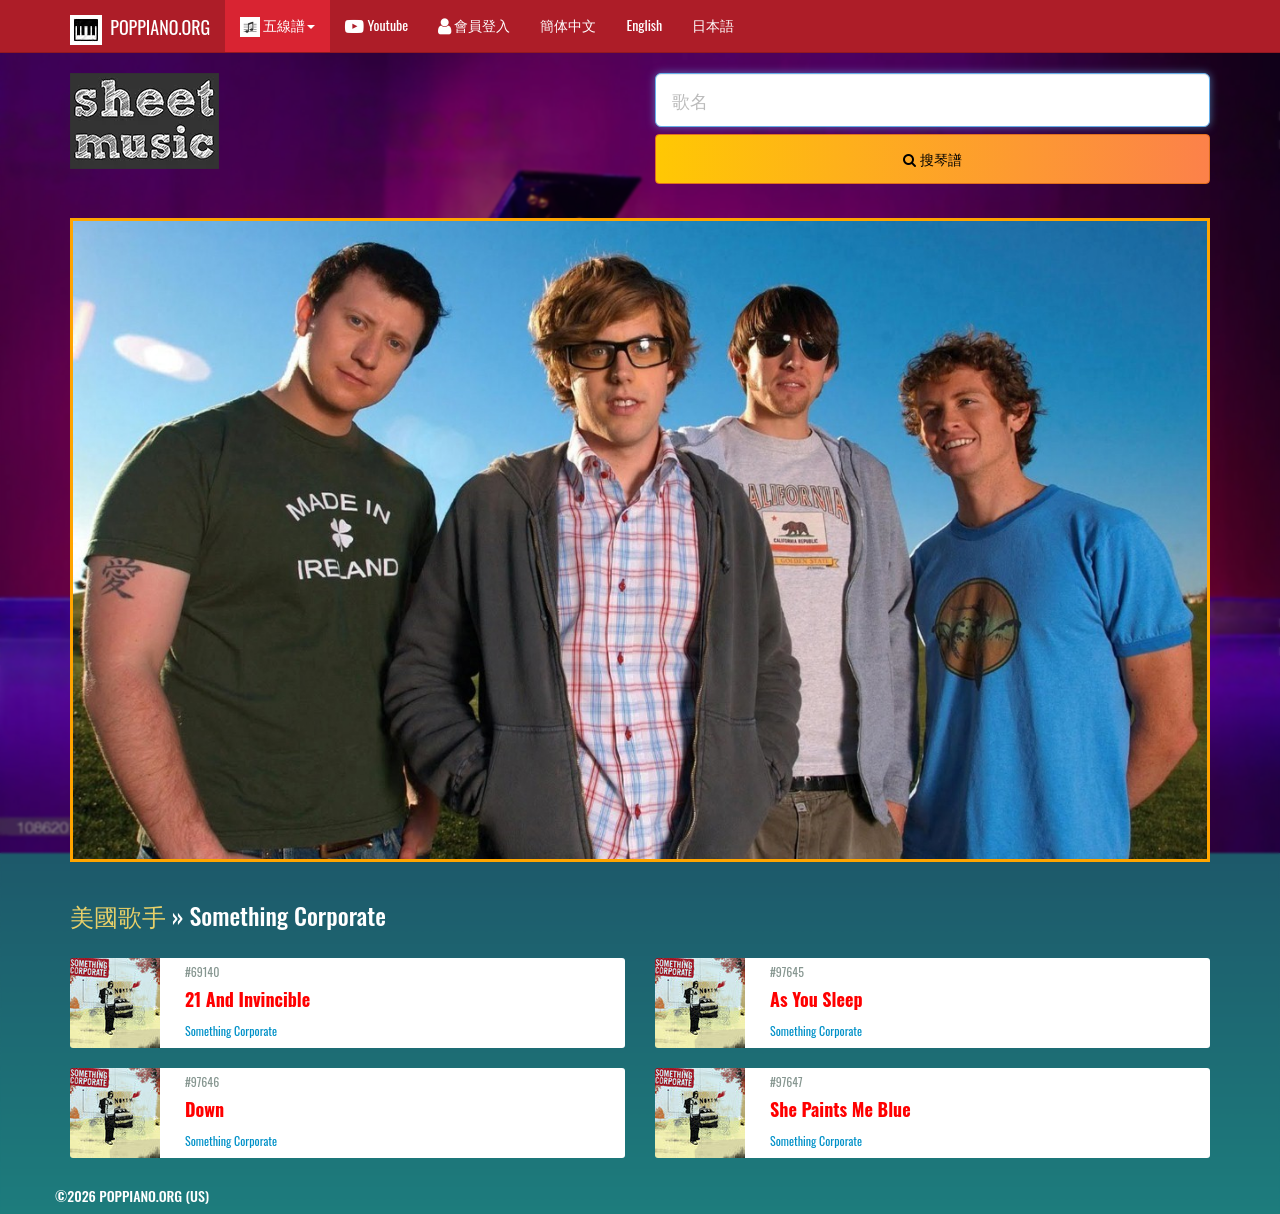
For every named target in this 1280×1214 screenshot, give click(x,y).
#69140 (347, 1001)
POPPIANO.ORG (140, 29)
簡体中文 (568, 24)
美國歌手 (118, 915)
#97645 (932, 1001)
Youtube (376, 24)
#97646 (347, 1111)
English (644, 24)
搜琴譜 (932, 158)
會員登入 (474, 24)
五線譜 (277, 25)
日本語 (713, 24)
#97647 (932, 1111)
